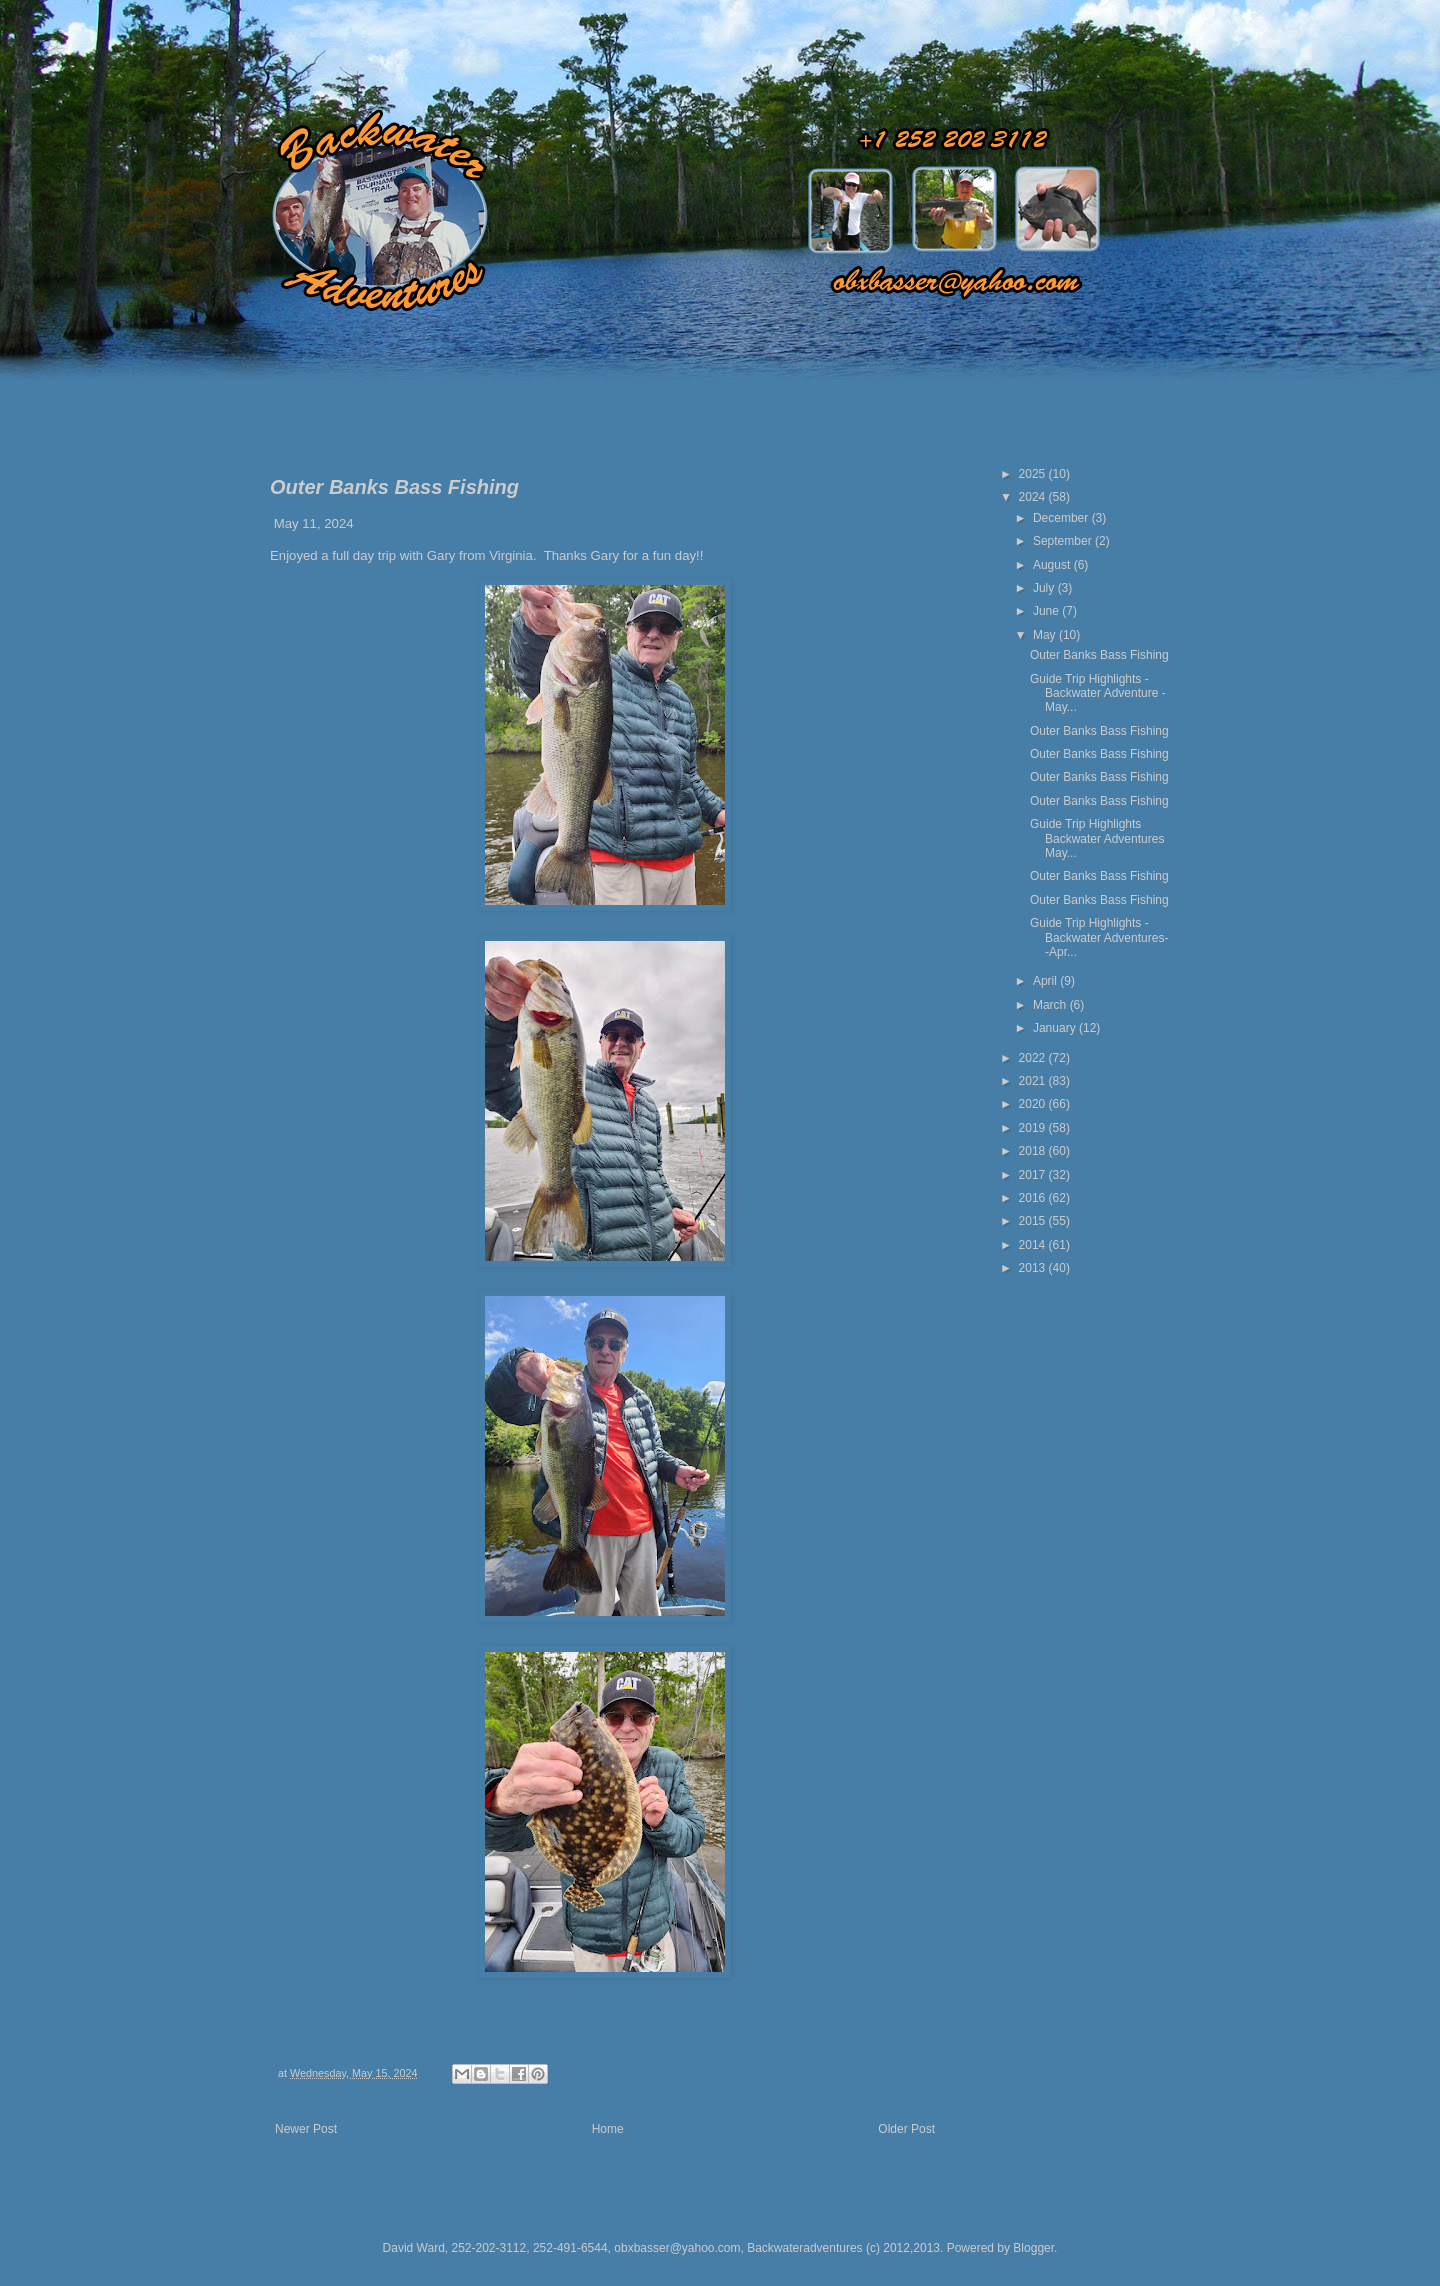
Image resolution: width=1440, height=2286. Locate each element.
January (1056, 1028)
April (1046, 981)
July (1045, 588)
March (1051, 1005)
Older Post (906, 2129)
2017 (1034, 1175)
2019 (1034, 1128)
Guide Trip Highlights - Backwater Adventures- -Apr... (1099, 937)
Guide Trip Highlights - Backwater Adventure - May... (1098, 693)
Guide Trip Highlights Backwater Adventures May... (1097, 838)
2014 (1034, 1245)
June (1047, 611)
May (1046, 635)
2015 (1034, 1221)
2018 (1034, 1151)
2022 (1034, 1058)
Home (608, 2129)
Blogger (1033, 2248)
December (1062, 518)
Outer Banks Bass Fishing (1099, 655)
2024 (1034, 497)
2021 (1034, 1081)
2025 (1034, 474)
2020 (1034, 1104)
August (1053, 565)
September (1064, 541)
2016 (1034, 1198)
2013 (1034, 1268)
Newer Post (306, 2129)
